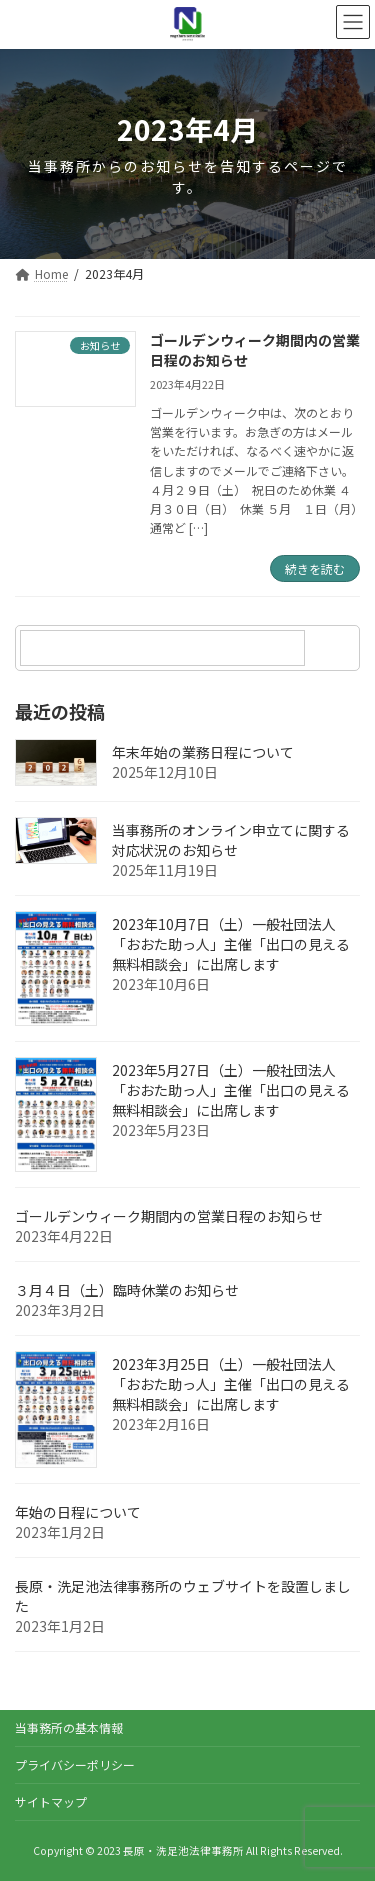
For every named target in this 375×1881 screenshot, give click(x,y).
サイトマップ (51, 1801)
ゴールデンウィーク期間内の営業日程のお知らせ (255, 350)
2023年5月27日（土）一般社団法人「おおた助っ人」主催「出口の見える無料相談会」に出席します (231, 1090)
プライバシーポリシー (75, 1764)
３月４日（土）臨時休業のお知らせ (127, 1290)
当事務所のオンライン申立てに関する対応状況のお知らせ (231, 840)
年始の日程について (78, 1512)
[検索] (335, 648)
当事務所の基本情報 (69, 1727)
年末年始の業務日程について (203, 752)
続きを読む (315, 568)
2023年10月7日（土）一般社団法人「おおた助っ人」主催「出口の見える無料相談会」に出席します (231, 944)
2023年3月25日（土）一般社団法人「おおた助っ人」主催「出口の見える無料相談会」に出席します (231, 1384)
